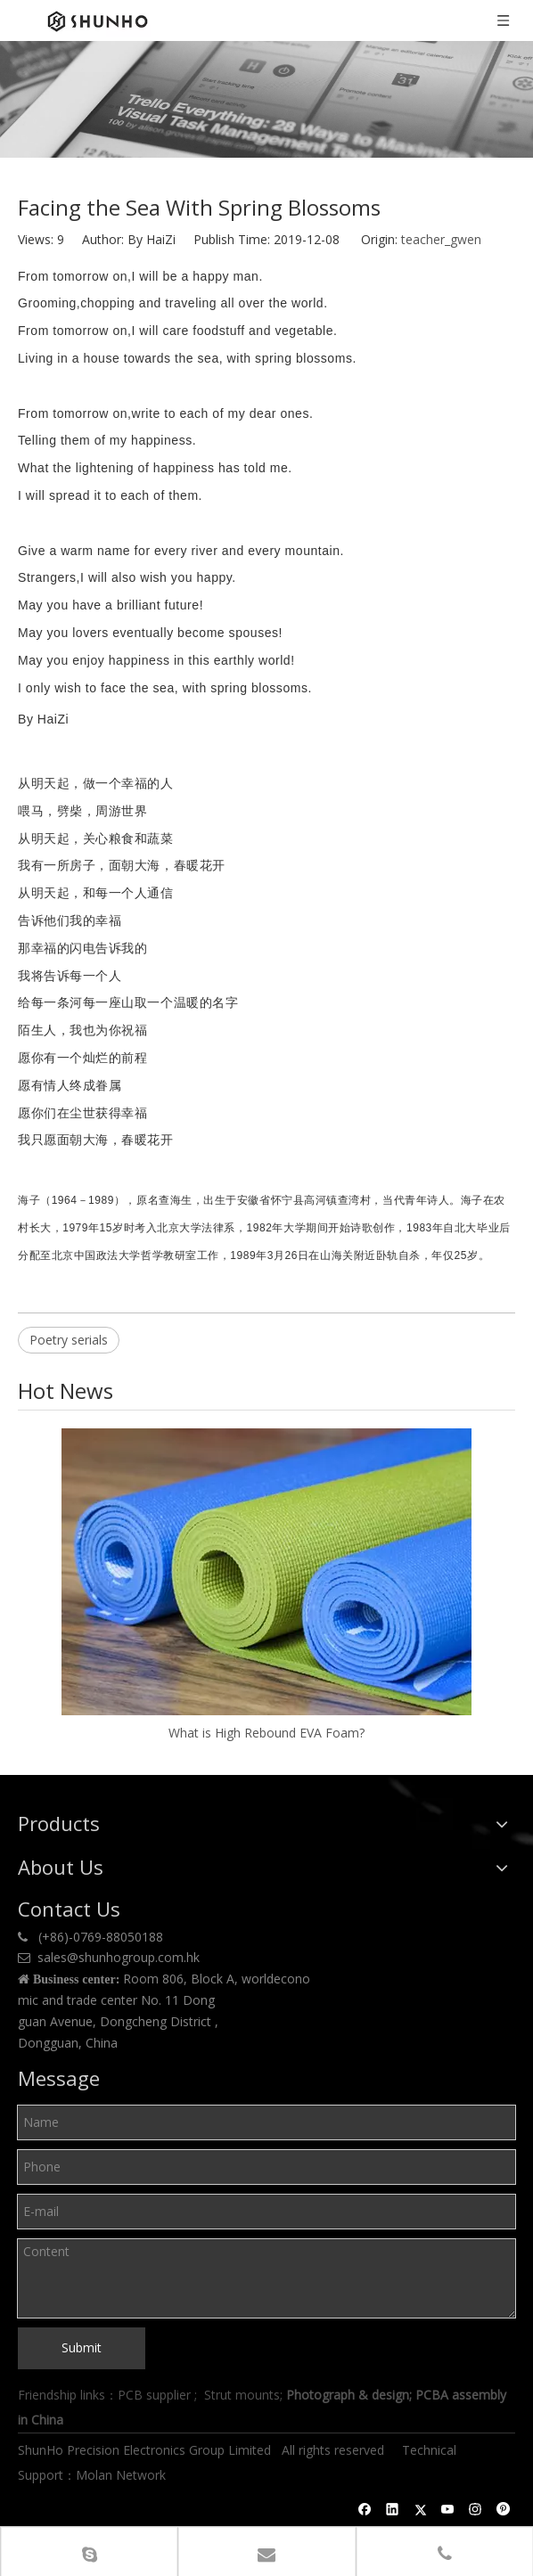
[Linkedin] (392, 2509)
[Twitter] (420, 2509)
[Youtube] (448, 2509)
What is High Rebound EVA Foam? (266, 1732)
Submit (82, 2347)
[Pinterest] (503, 2509)
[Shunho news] (266, 99)
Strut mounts (242, 2394)
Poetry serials (68, 1339)
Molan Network (122, 2474)
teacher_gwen (441, 239)
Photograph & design (347, 2394)
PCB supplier (154, 2394)
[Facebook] (365, 2509)
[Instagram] (475, 2509)
